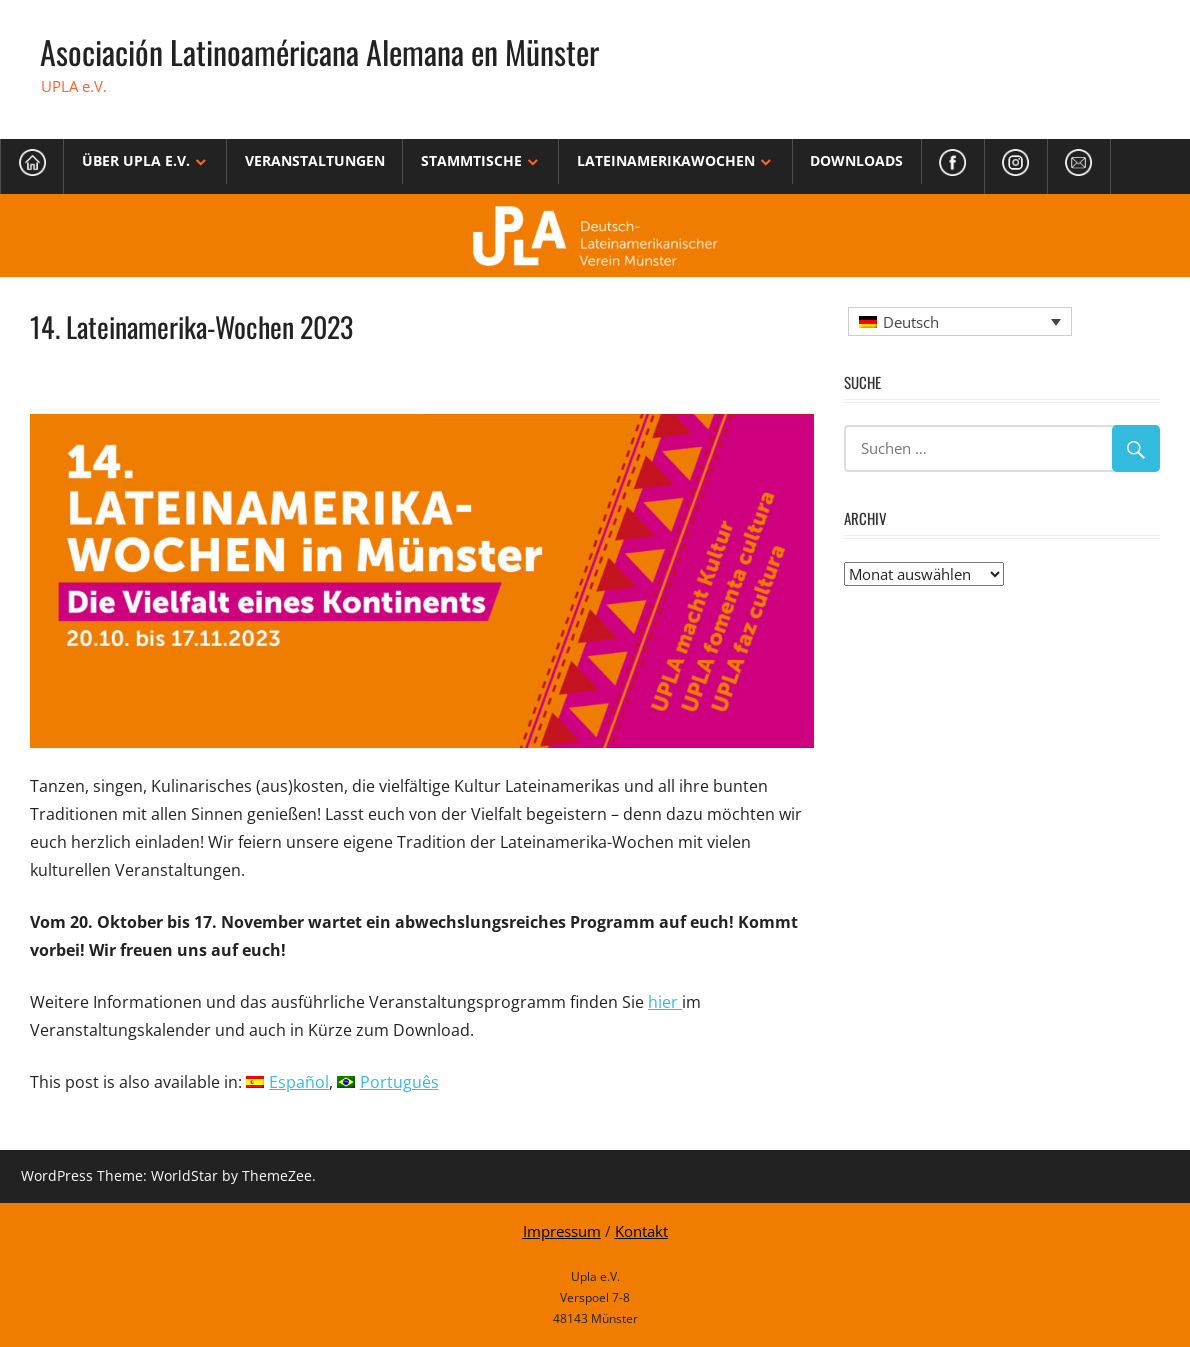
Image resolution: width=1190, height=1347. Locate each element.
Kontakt (641, 1231)
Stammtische (471, 160)
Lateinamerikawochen (666, 160)
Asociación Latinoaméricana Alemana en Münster (319, 51)
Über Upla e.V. (136, 160)
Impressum (562, 1231)
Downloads (856, 160)
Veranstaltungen (315, 160)
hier (665, 1002)
